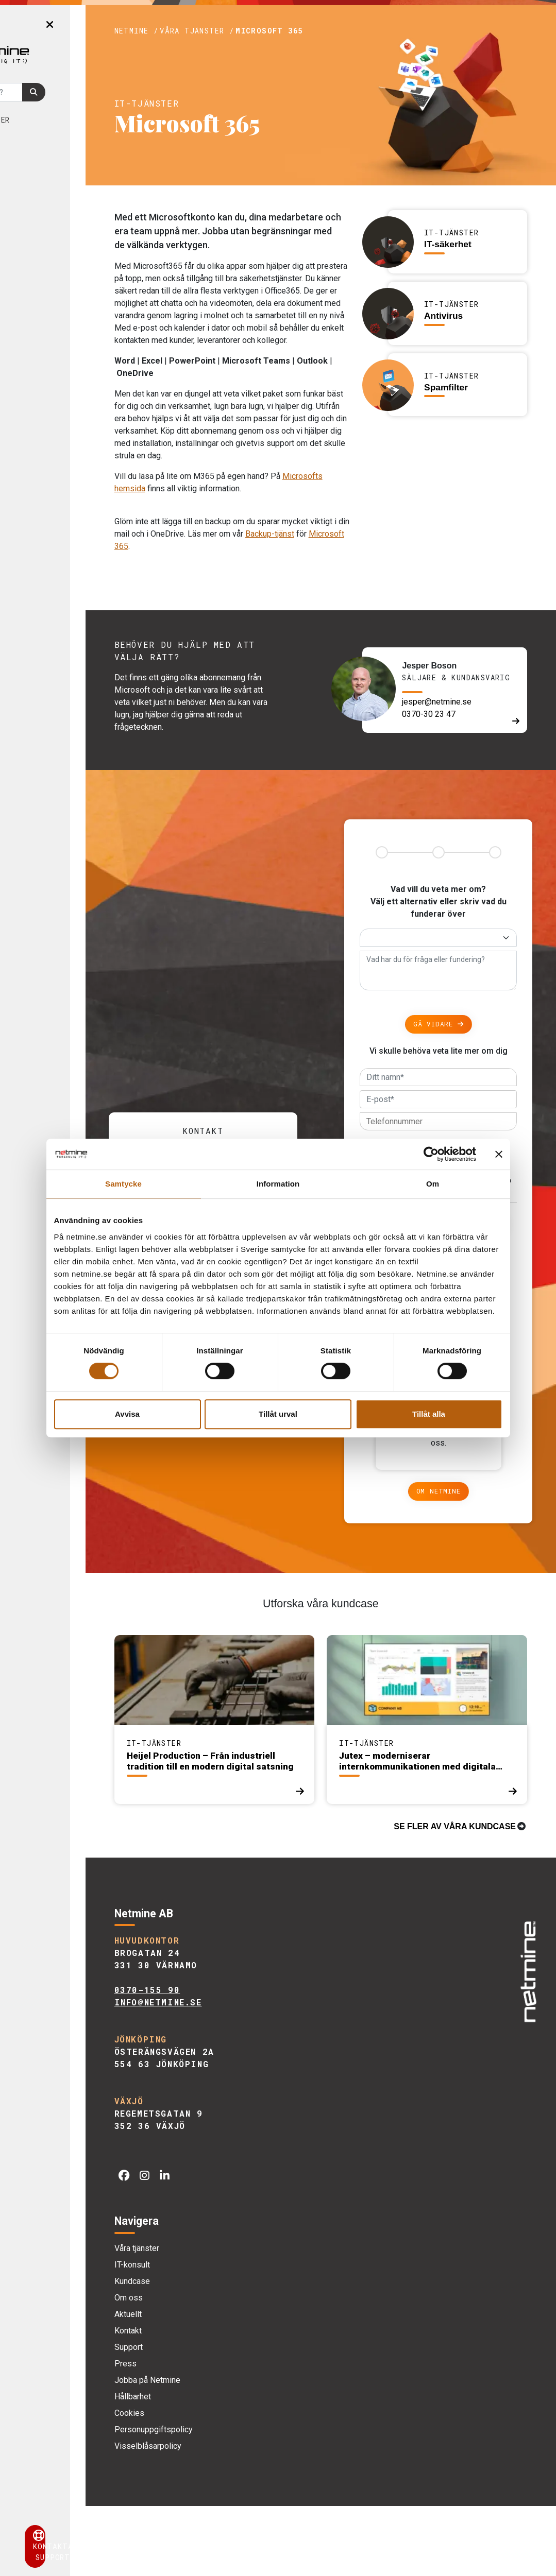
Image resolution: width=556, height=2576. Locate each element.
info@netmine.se (217, 2072)
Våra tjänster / (256, 31)
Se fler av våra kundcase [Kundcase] (455, 1896)
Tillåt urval (278, 1414)
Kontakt (41, 206)
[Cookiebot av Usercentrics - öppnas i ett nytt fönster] (431, 1154)
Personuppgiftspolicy (212, 2499)
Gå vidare (453, 1072)
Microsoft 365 (328, 31)
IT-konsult (191, 2335)
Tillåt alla (428, 1414)
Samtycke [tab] (123, 1183)
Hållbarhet (191, 2466)
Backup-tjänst (197, 583)
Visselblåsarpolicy (206, 2516)
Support (187, 2417)
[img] (525, 2034)
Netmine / (195, 31)
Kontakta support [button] (72, 2546)
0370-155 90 (206, 2060)
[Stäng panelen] (498, 1154)
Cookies (188, 2483)
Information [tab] (278, 1183)
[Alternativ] (453, 985)
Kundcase (42, 144)
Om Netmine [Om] (453, 1561)
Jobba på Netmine (206, 2450)
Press (184, 2433)
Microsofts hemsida (209, 525)
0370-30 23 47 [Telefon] (449, 762)
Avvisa (127, 1414)
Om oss (44, 164)
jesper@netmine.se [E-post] (457, 749)
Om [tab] (432, 1183)
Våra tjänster (54, 120)
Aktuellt (49, 185)
